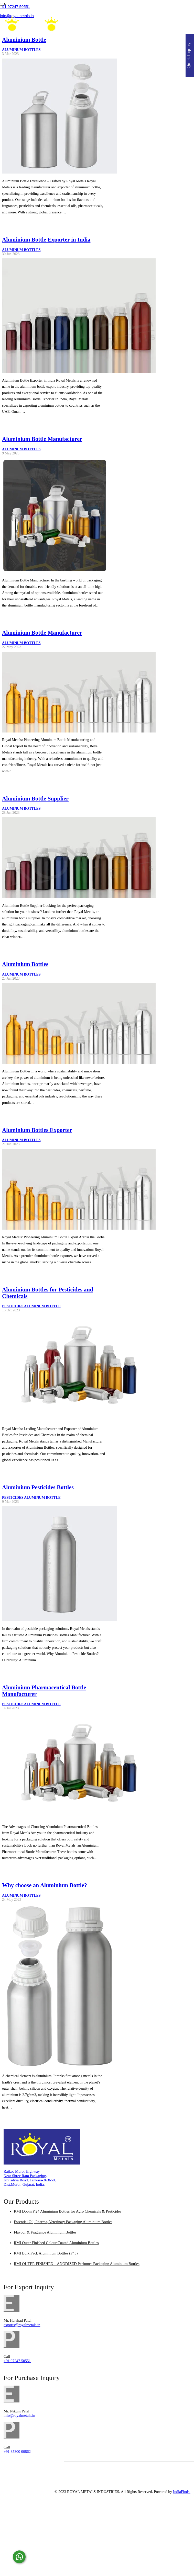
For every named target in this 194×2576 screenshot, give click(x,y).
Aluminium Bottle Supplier (35, 798)
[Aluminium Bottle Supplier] (79, 897)
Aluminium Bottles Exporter (37, 1130)
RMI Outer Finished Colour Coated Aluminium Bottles (56, 2243)
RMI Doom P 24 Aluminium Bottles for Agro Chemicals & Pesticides (67, 2211)
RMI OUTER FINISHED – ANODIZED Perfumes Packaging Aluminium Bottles (76, 2264)
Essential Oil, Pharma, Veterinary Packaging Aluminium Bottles (63, 2222)
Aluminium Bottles (25, 964)
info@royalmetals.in (19, 2415)
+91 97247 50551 (17, 2361)
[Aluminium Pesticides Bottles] (59, 1620)
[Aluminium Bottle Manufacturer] (54, 571)
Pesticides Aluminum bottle (31, 1306)
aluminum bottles (21, 50)
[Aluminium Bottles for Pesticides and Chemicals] (79, 1420)
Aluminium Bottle (24, 40)
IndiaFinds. (181, 2492)
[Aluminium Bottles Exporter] (79, 1228)
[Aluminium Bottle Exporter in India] (79, 371)
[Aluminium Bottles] (79, 1062)
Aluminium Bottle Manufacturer (42, 439)
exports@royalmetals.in (22, 2325)
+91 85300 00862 (17, 2451)
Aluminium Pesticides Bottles (38, 1487)
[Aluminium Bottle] (59, 172)
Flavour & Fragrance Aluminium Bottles (45, 2232)
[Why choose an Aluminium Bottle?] (59, 2067)
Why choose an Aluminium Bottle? (44, 1885)
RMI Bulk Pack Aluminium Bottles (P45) (46, 2253)
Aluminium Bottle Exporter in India (46, 239)
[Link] (39, 33)
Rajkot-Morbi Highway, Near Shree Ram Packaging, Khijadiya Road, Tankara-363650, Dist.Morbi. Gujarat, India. (30, 2177)
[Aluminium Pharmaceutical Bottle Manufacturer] (79, 1818)
